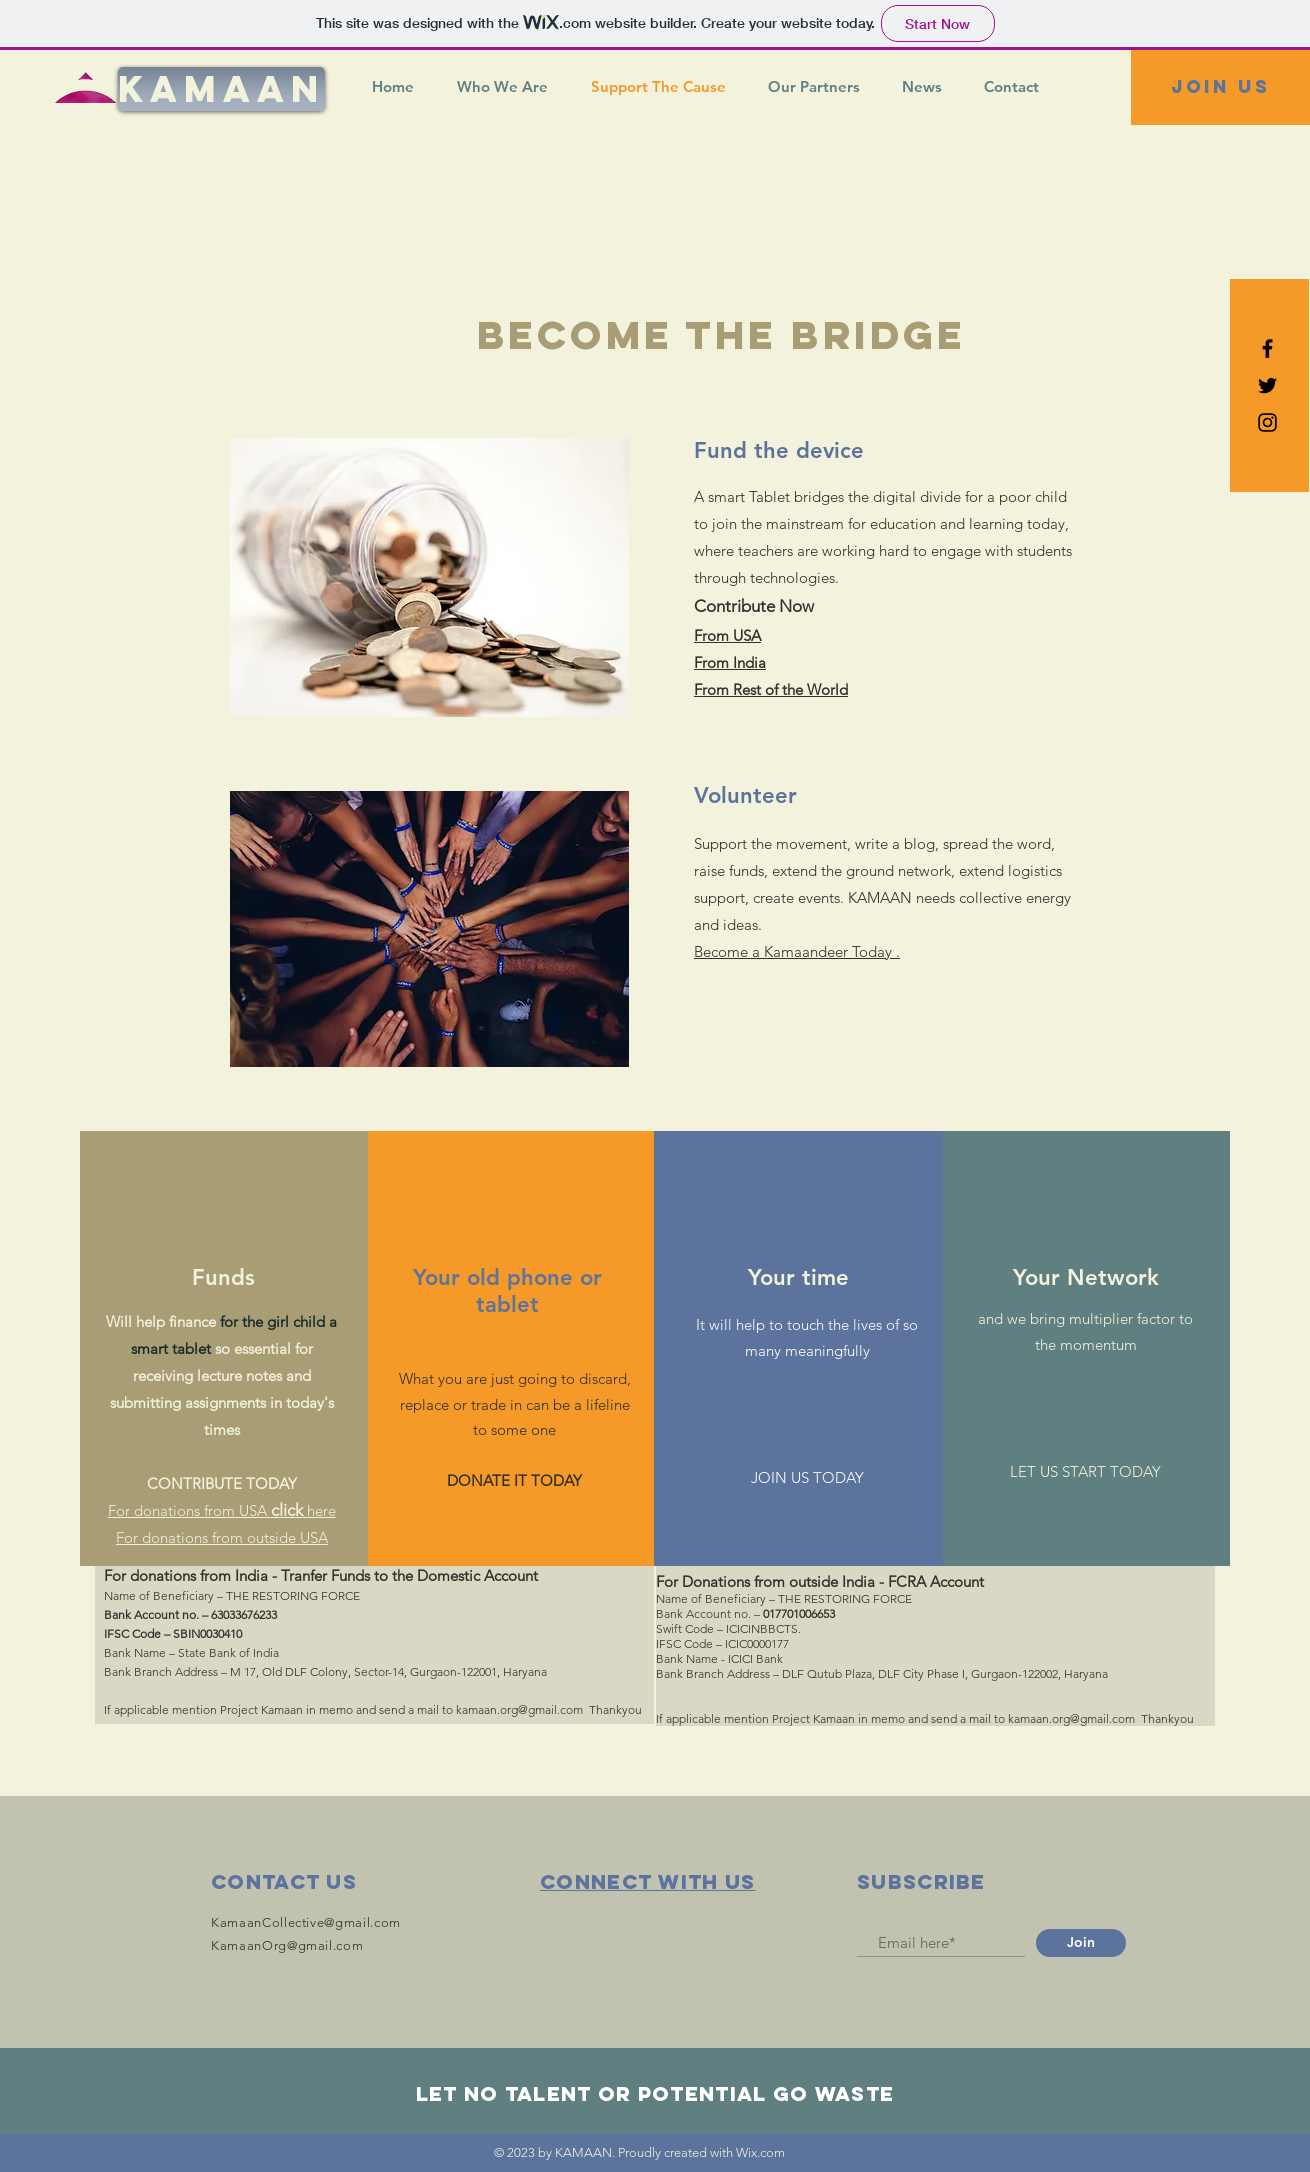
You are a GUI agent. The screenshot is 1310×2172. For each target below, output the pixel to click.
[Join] (1081, 1943)
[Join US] (1220, 87)
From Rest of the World (771, 689)
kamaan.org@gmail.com (519, 1709)
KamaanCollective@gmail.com (306, 1922)
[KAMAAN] (221, 89)
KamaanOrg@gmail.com (287, 1945)
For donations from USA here (222, 1510)
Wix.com (760, 2152)
